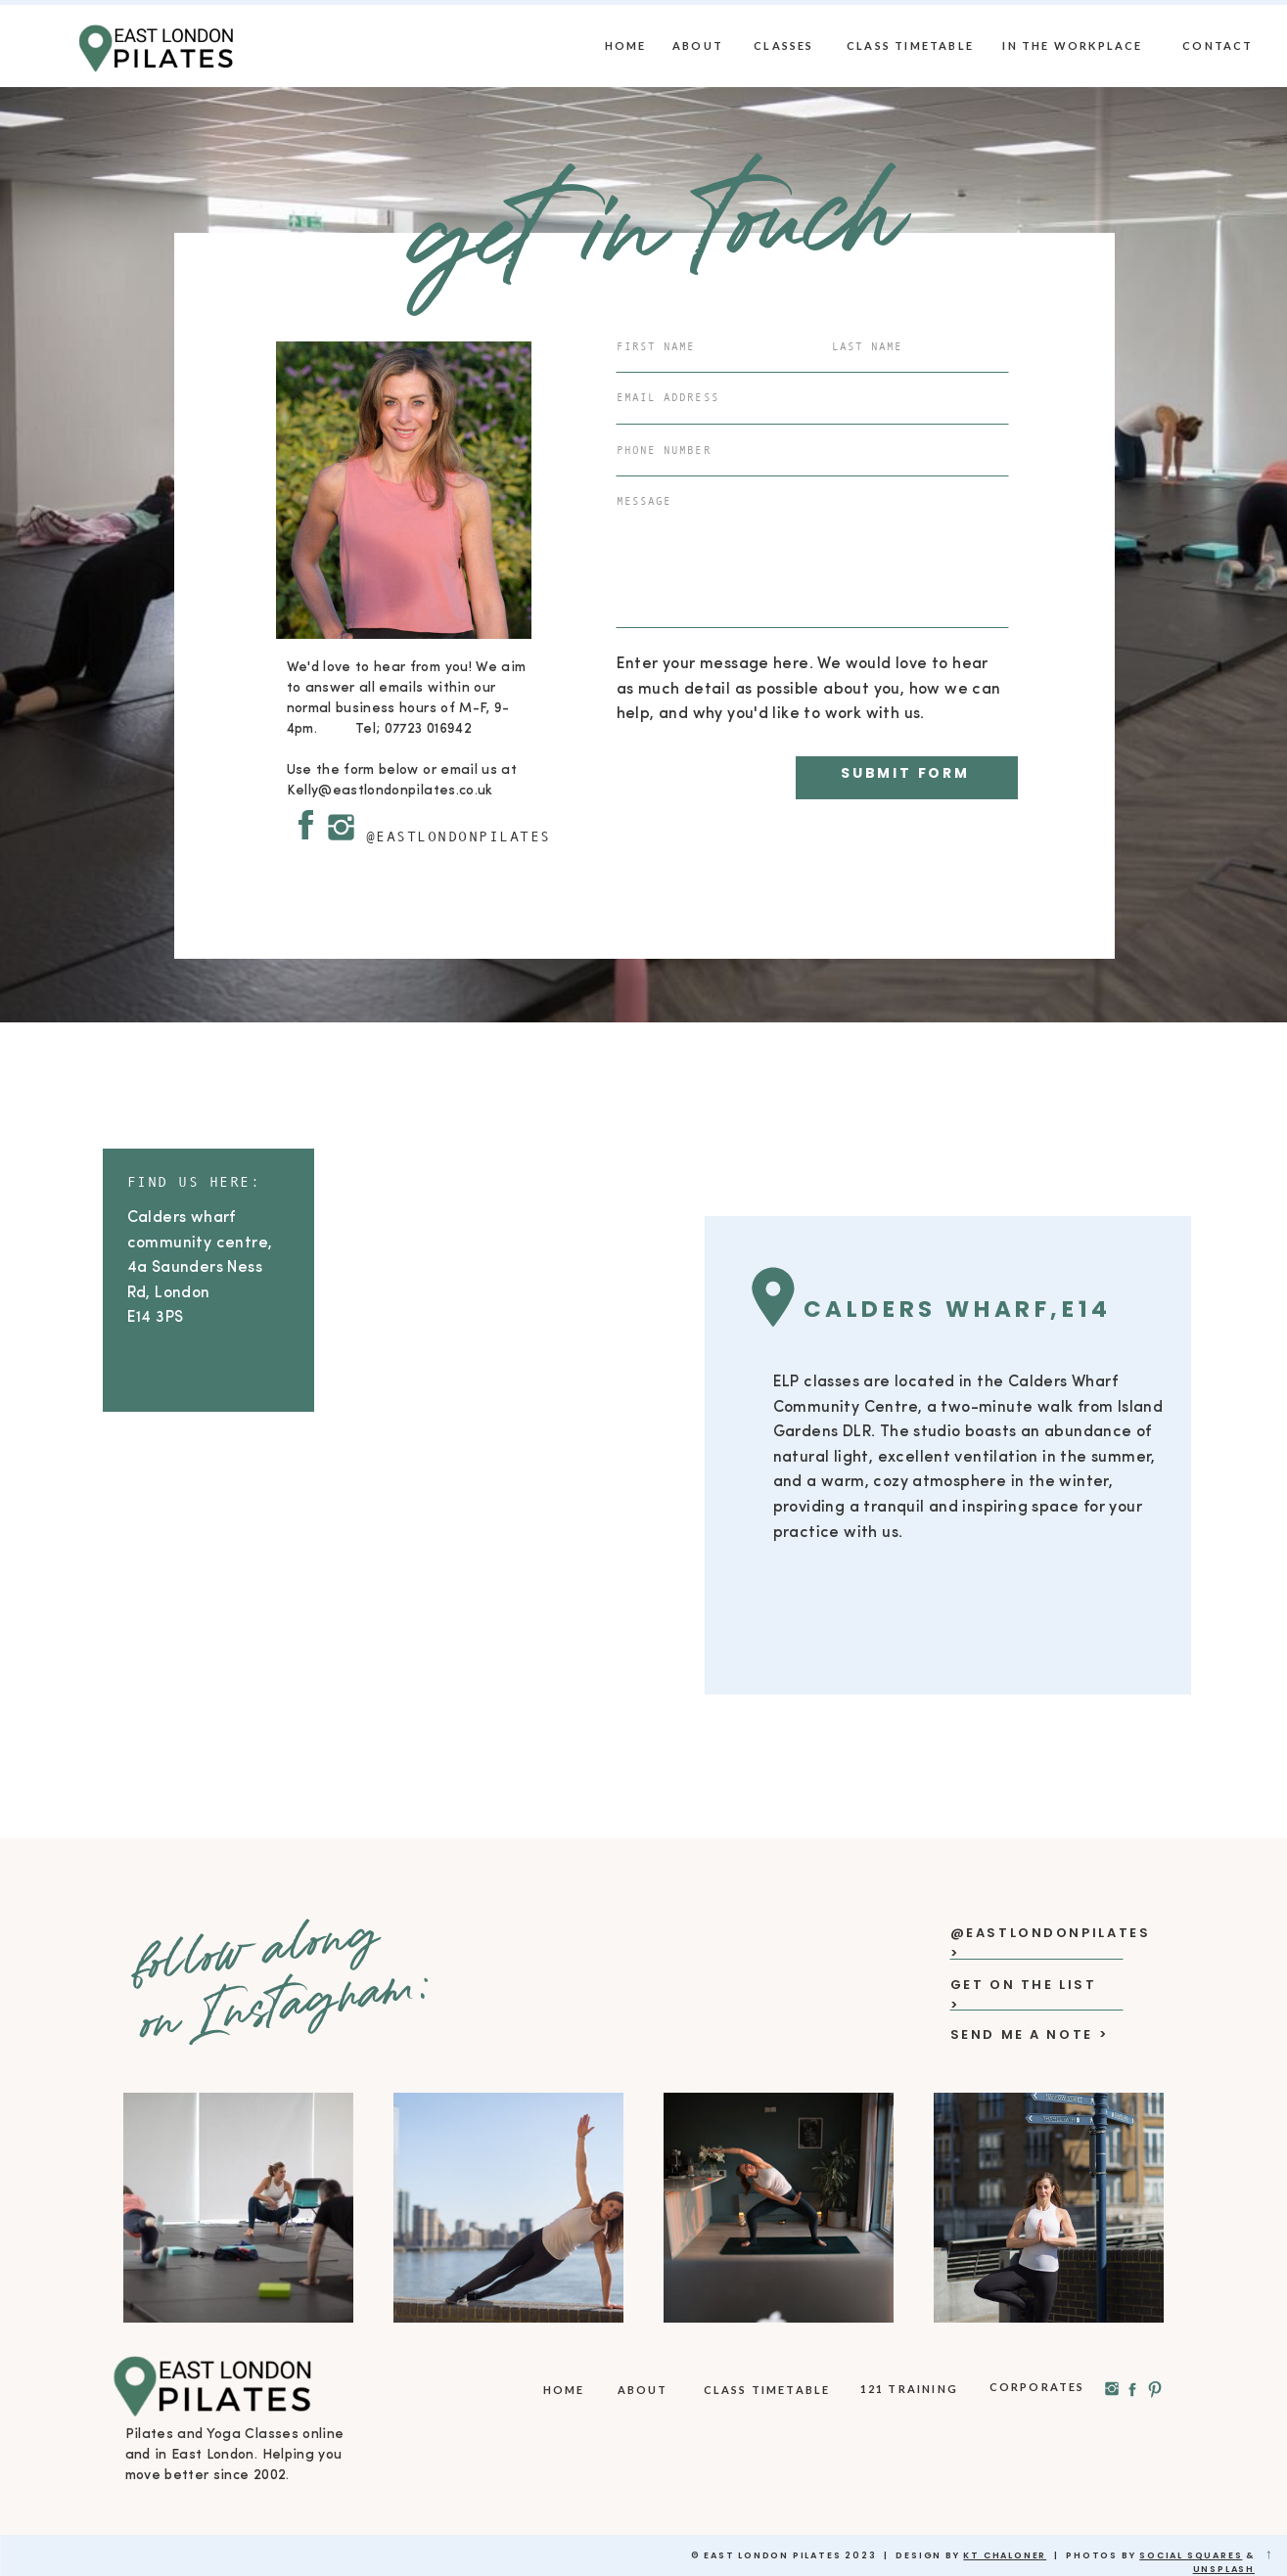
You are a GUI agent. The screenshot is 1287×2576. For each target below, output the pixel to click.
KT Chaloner (1004, 2555)
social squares (1190, 2555)
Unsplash (1224, 2569)
